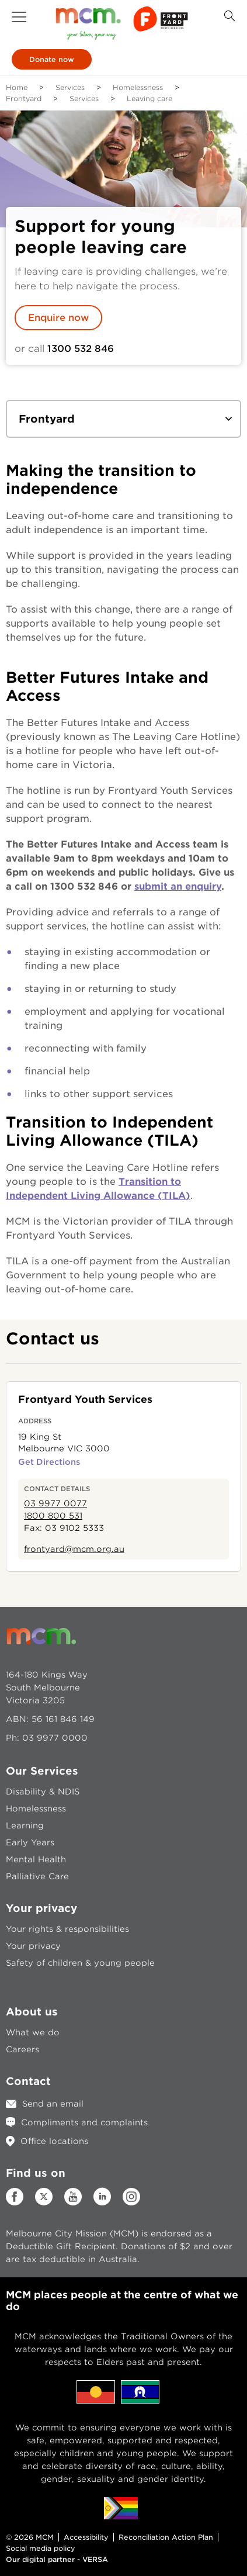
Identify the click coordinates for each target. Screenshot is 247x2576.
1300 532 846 (80, 348)
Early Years (30, 1842)
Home (16, 87)
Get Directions (49, 1462)
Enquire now (58, 317)
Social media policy (40, 2548)
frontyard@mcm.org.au (74, 1549)
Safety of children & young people (80, 1963)
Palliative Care (37, 1876)
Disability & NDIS (42, 1791)
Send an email (53, 2103)
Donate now (51, 59)
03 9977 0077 (55, 1503)
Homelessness (138, 87)
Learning (25, 1825)
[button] (19, 17)
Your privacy (33, 1946)
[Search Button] (229, 16)
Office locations (54, 2141)
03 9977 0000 (55, 1737)
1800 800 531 (53, 1515)
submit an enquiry (177, 886)
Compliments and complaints (84, 2122)
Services (70, 87)
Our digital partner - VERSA (57, 2559)
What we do (33, 2032)
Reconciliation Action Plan (166, 2537)
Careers (22, 2049)
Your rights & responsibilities (67, 1929)
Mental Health (36, 1859)
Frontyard (23, 98)
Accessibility (86, 2537)
